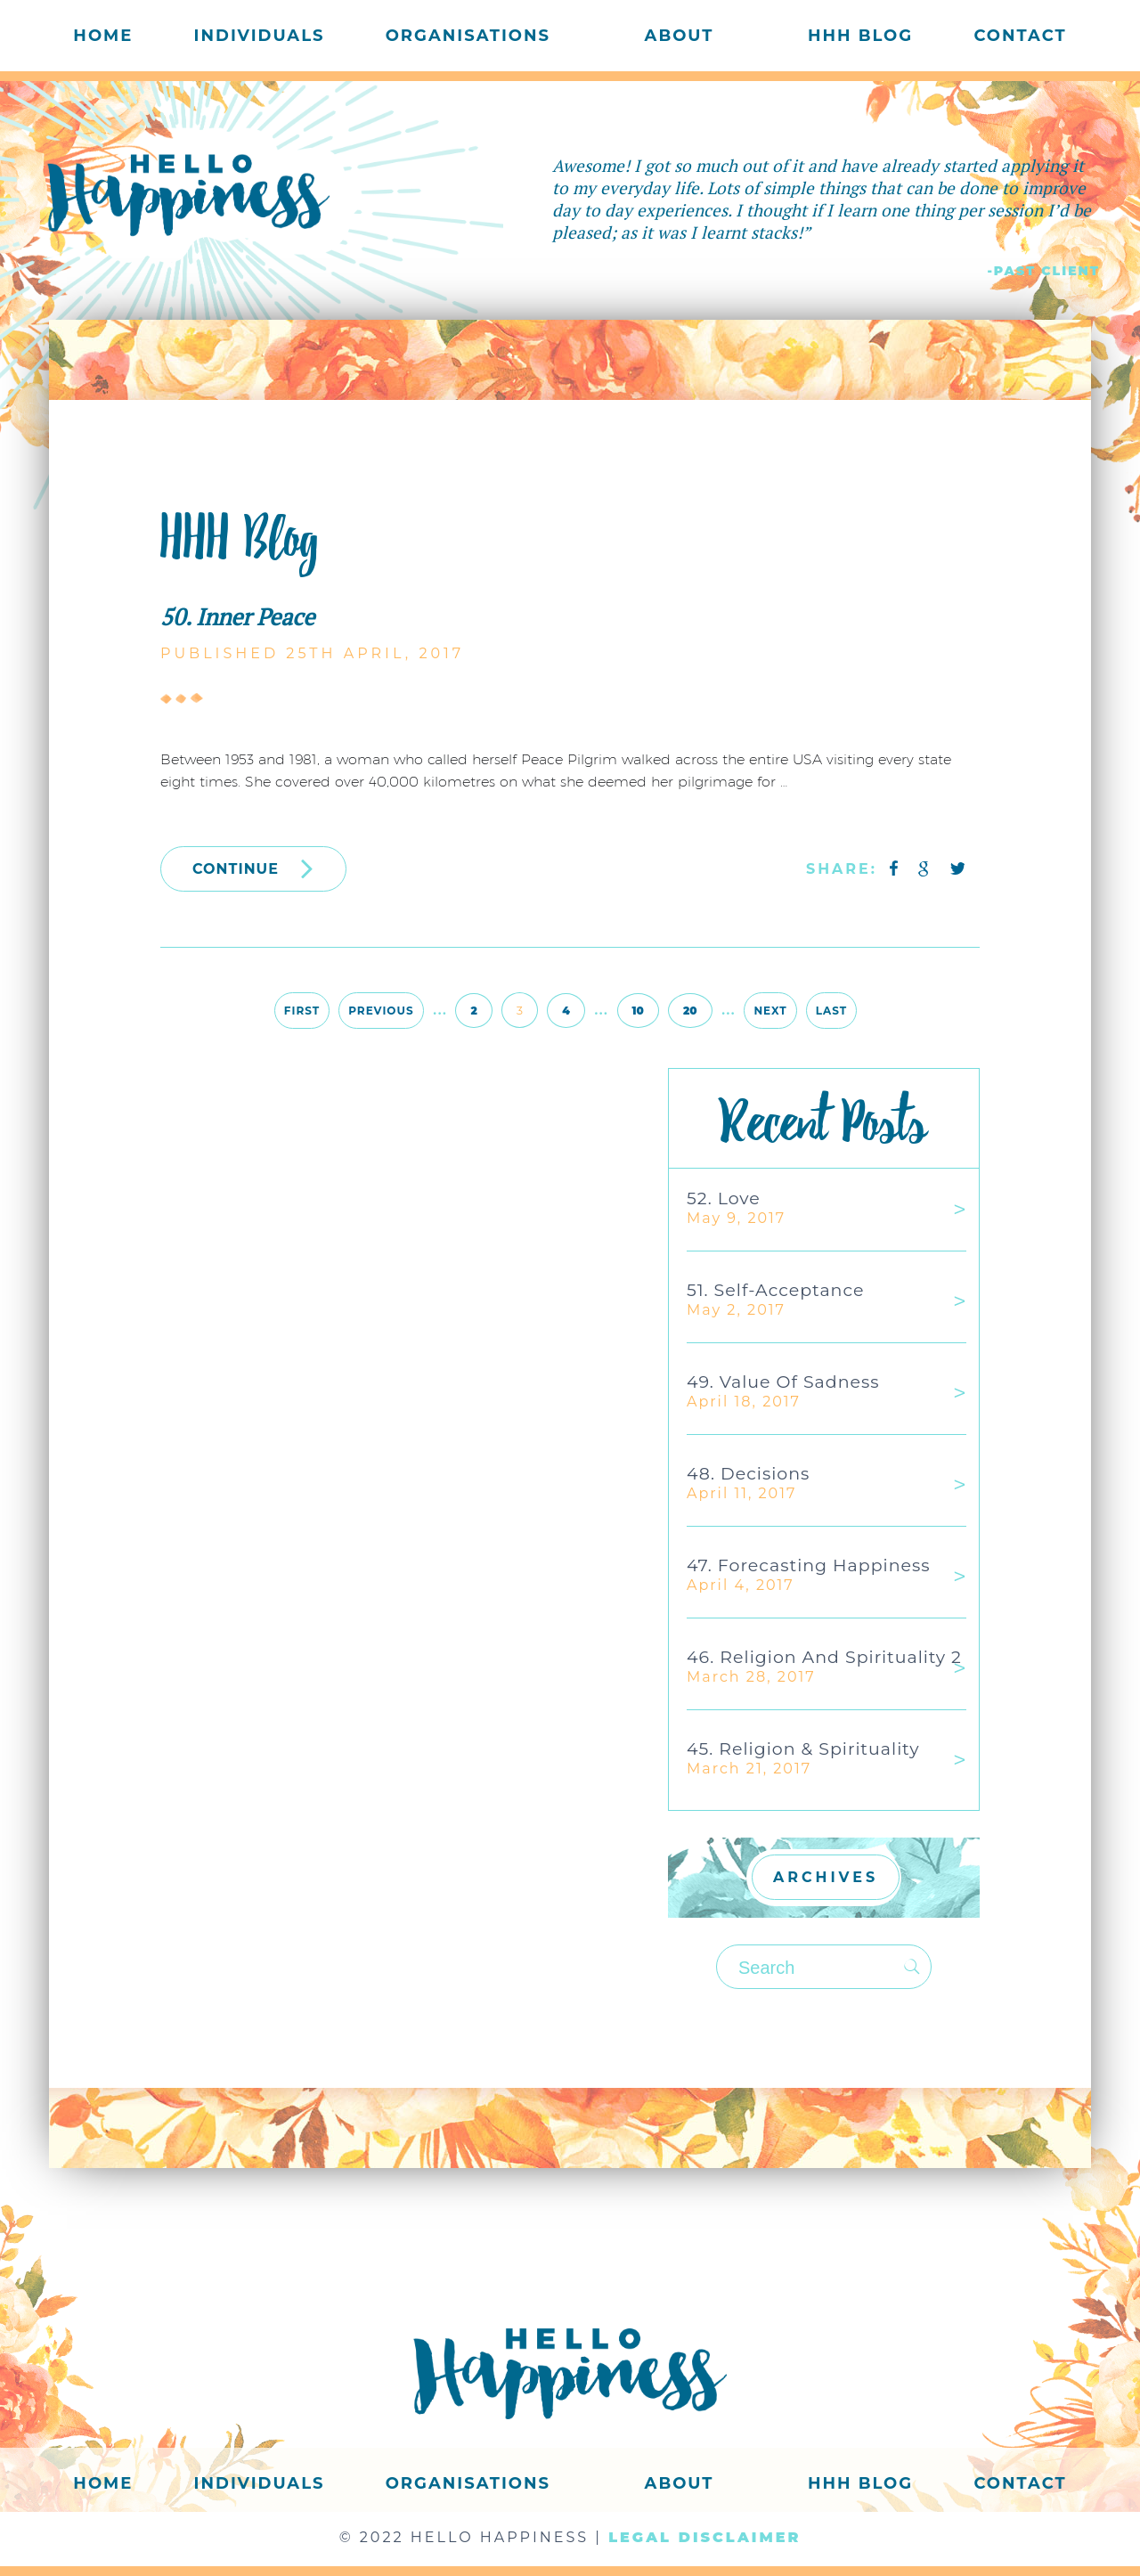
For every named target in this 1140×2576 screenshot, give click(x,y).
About (679, 35)
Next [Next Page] (769, 1010)
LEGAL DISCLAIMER (704, 2537)
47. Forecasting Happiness (809, 1565)
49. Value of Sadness (783, 1382)
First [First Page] (302, 1010)
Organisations (468, 35)
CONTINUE (253, 867)
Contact (1019, 35)
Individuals (259, 35)
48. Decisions (748, 1473)
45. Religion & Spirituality (803, 1749)
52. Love (724, 1198)
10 (638, 1010)
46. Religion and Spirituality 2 (824, 1657)
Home (103, 35)
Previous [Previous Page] (380, 1010)
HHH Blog (860, 35)
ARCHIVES (825, 1877)
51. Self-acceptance (775, 1290)
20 (690, 1010)
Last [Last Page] (831, 1010)
